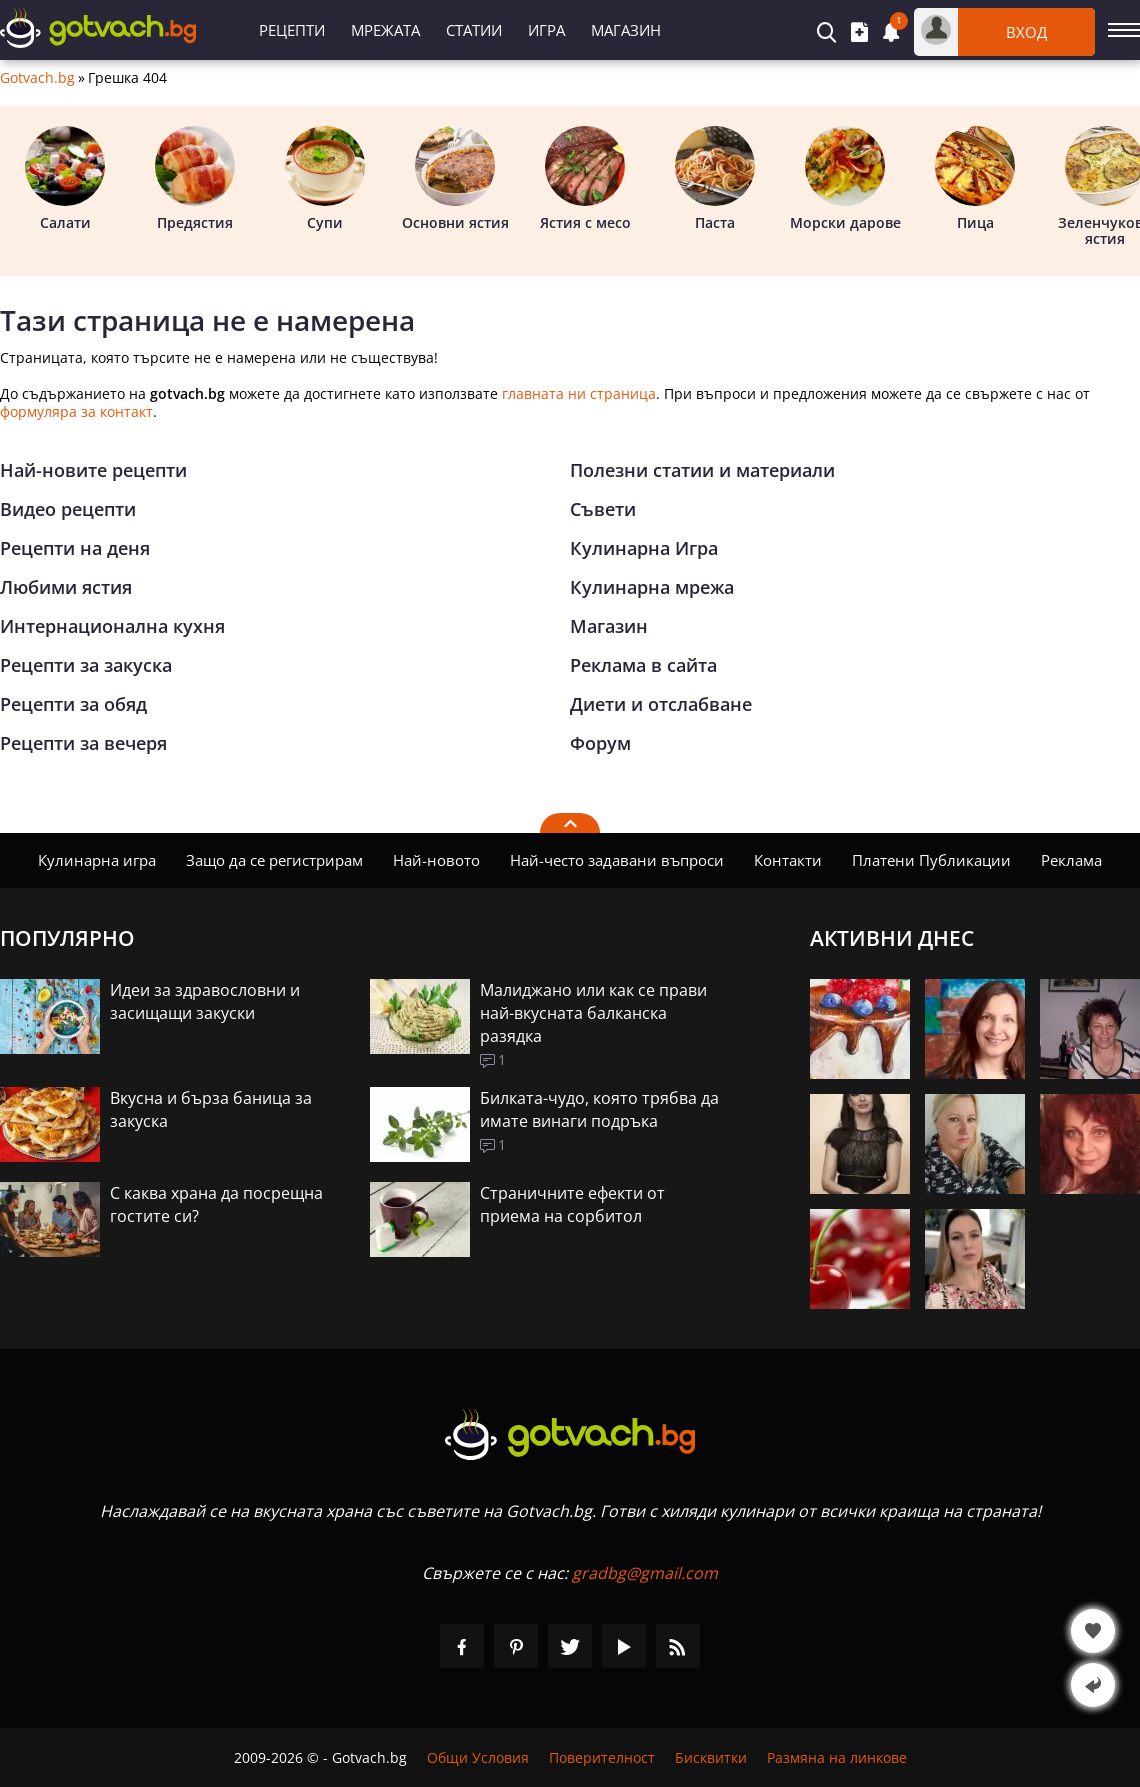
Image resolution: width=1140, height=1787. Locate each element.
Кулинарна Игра (644, 548)
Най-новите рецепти (93, 470)
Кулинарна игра (97, 860)
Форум (600, 743)
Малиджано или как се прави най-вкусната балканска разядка (593, 1013)
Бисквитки (711, 1757)
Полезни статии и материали (702, 470)
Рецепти (292, 30)
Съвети (603, 509)
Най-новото (436, 860)
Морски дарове (845, 179)
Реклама (1071, 860)
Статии (474, 30)
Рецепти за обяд (73, 704)
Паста (715, 179)
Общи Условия (478, 1757)
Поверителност (602, 1757)
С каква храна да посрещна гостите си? (216, 1204)
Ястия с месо (585, 179)
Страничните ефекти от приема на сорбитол (572, 1204)
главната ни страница (579, 393)
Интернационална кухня (112, 626)
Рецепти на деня (75, 548)
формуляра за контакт (76, 411)
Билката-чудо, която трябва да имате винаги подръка (599, 1109)
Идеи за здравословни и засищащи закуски (205, 1001)
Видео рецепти (68, 509)
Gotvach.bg (37, 78)
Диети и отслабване (661, 704)
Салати (65, 179)
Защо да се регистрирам (274, 860)
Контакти (788, 860)
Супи (325, 179)
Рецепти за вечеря (83, 743)
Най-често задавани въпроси (617, 860)
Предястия (195, 179)
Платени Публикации (931, 860)
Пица (975, 179)
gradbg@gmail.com (645, 1573)
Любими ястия (66, 587)
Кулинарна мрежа (652, 587)
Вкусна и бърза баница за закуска (211, 1109)
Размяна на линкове (837, 1757)
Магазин (626, 30)
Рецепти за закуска (86, 665)
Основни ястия (455, 179)
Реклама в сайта (643, 665)
